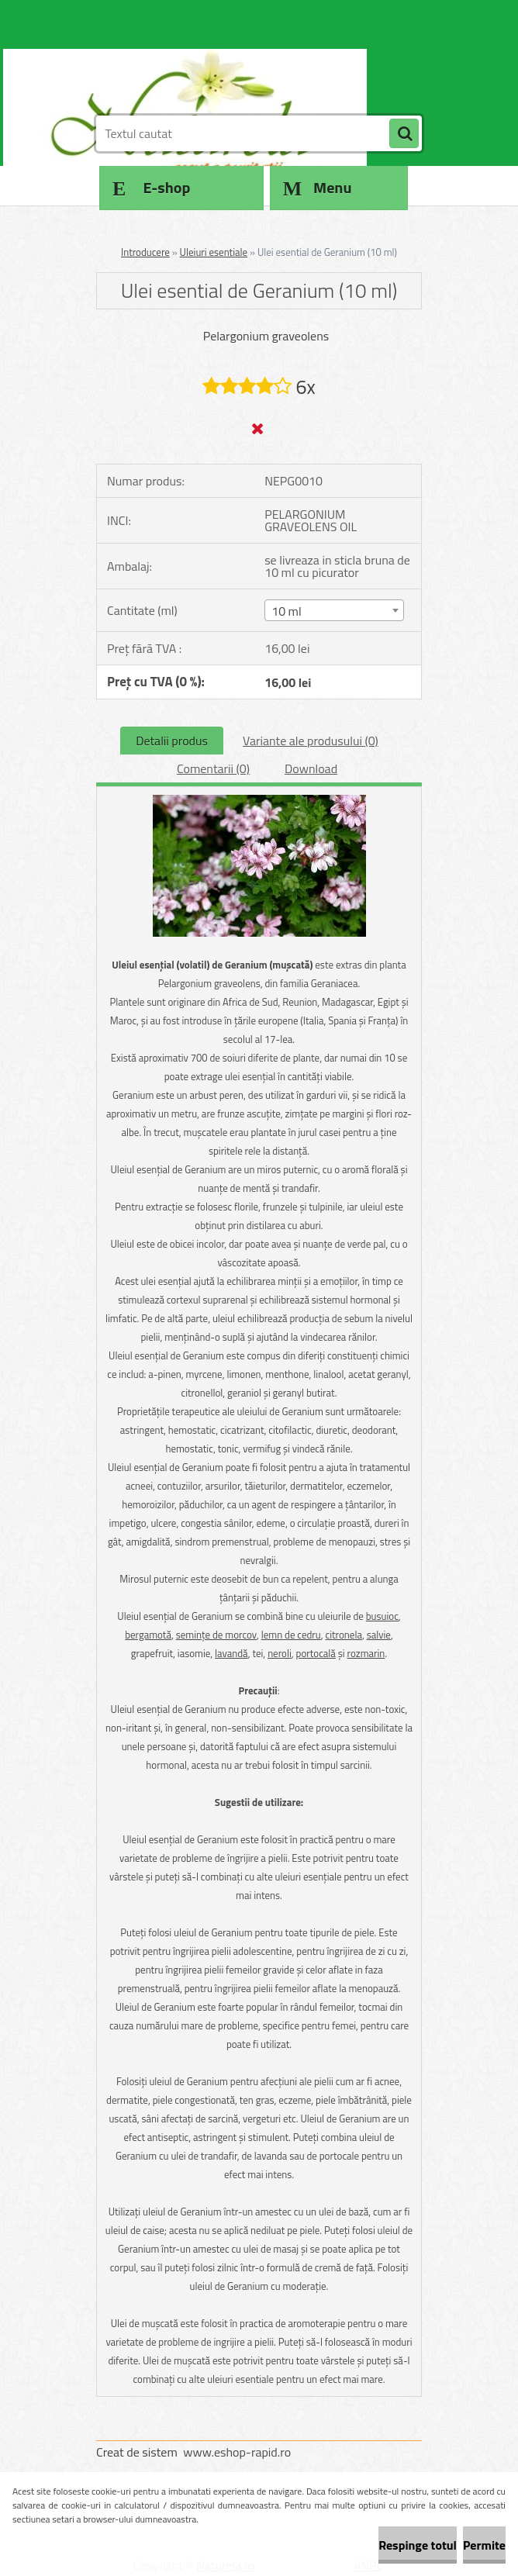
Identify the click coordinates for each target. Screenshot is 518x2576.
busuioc (382, 1616)
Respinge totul (417, 2545)
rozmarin (366, 1653)
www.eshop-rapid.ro (237, 2452)
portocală (316, 1653)
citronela (344, 1634)
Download (311, 768)
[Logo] (202, 75)
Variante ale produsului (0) (310, 740)
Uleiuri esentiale (214, 252)
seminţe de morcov (216, 1634)
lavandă (231, 1653)
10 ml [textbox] (286, 611)
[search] (404, 134)
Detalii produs (172, 740)
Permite (484, 2545)
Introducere (145, 252)
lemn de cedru (291, 1634)
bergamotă (148, 1634)
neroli (280, 1653)
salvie (379, 1634)
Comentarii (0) (213, 768)
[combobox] (333, 610)
